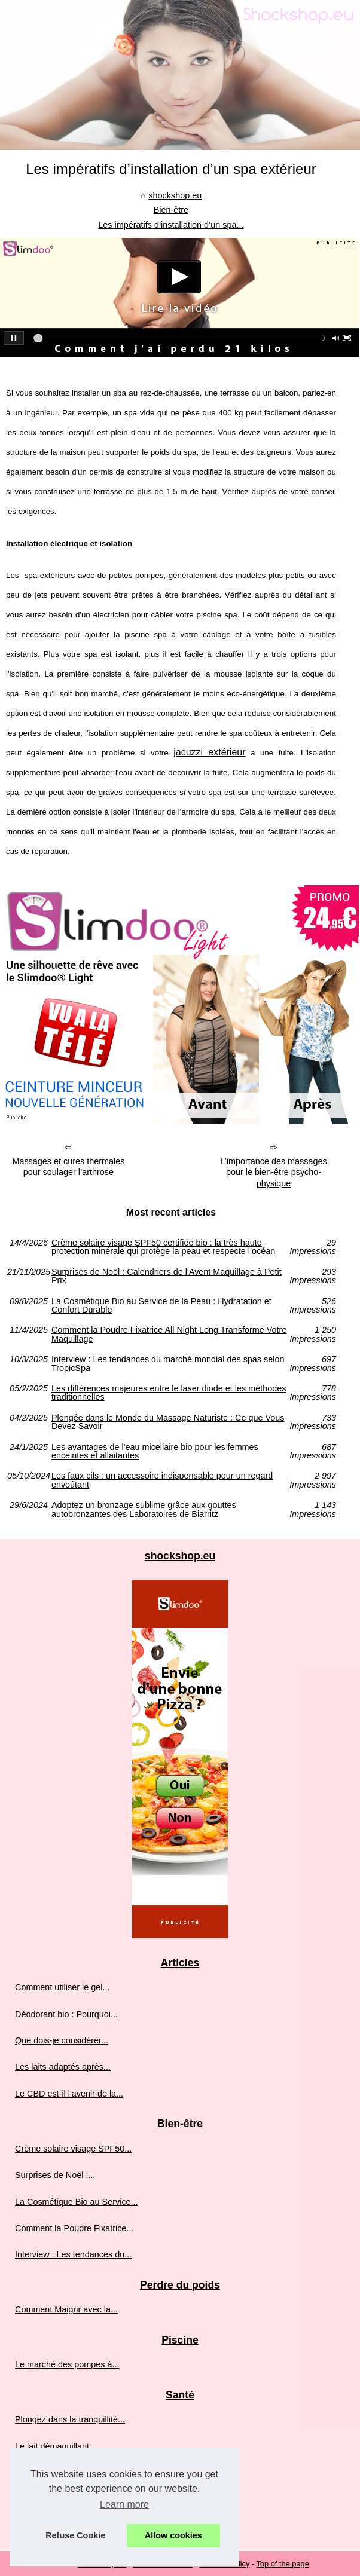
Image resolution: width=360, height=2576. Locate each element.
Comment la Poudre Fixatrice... (74, 2228)
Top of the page (283, 2563)
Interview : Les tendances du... (73, 2254)
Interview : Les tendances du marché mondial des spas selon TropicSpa (168, 1363)
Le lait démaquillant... (55, 2446)
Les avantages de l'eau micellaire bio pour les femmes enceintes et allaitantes (154, 1451)
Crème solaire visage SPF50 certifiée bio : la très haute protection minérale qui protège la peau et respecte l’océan (163, 1247)
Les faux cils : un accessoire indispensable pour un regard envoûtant (162, 1480)
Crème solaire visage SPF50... (73, 2148)
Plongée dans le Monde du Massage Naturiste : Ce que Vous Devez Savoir (168, 1422)
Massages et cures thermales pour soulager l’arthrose (68, 1167)
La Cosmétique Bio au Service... (76, 2202)
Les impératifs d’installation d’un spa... (170, 225)
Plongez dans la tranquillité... (70, 2419)
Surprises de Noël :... (55, 2175)
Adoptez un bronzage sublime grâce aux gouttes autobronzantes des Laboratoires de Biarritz (143, 1509)
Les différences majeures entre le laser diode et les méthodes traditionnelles (168, 1393)
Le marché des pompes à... (67, 2364)
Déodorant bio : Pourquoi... (66, 2014)
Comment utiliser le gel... (62, 1987)
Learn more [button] (124, 2504)
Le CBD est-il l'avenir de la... (69, 2093)
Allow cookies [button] (173, 2535)
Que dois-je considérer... (61, 2040)
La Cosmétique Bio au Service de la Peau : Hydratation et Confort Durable (161, 1305)
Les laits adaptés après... (63, 2067)
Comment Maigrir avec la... (66, 2309)
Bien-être (171, 210)
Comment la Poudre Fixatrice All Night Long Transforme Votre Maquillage (169, 1334)
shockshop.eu (175, 195)
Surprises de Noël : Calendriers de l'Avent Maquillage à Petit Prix (166, 1276)
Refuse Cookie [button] (75, 2535)
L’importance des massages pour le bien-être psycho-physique (273, 1172)
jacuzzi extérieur (209, 752)
